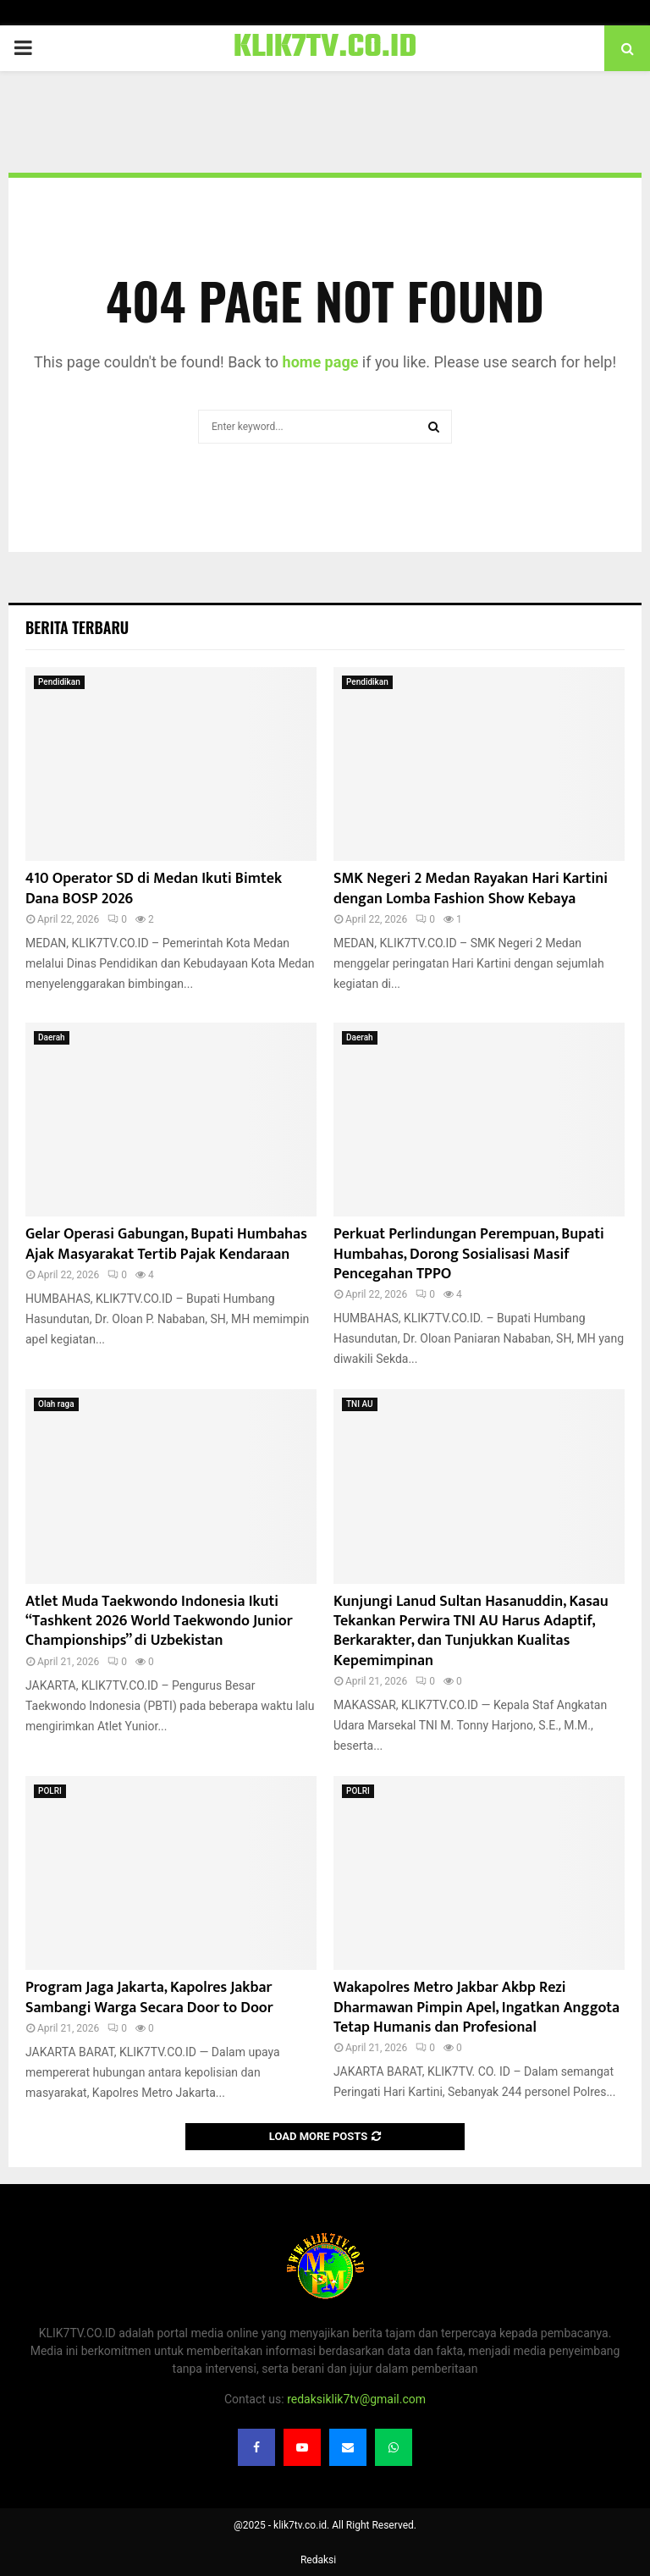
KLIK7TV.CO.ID (325, 48)
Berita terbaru (77, 627)
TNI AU (359, 1404)
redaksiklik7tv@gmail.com (356, 2399)
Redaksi (318, 2560)
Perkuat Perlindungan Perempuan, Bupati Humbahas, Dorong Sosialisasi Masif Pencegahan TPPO (468, 1254)
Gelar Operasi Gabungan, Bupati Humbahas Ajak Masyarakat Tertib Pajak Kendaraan (166, 1244)
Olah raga (56, 1404)
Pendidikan (59, 682)
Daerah (51, 1037)
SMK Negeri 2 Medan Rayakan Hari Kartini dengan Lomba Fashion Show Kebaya (470, 888)
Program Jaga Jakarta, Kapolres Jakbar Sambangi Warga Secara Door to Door (149, 1997)
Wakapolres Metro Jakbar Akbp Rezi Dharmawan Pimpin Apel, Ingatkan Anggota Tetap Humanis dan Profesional (476, 2007)
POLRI (50, 1790)
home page (321, 362)
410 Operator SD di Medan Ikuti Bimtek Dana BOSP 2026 (153, 888)
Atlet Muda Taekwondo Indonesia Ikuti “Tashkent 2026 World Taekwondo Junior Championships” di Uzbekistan (159, 1621)
